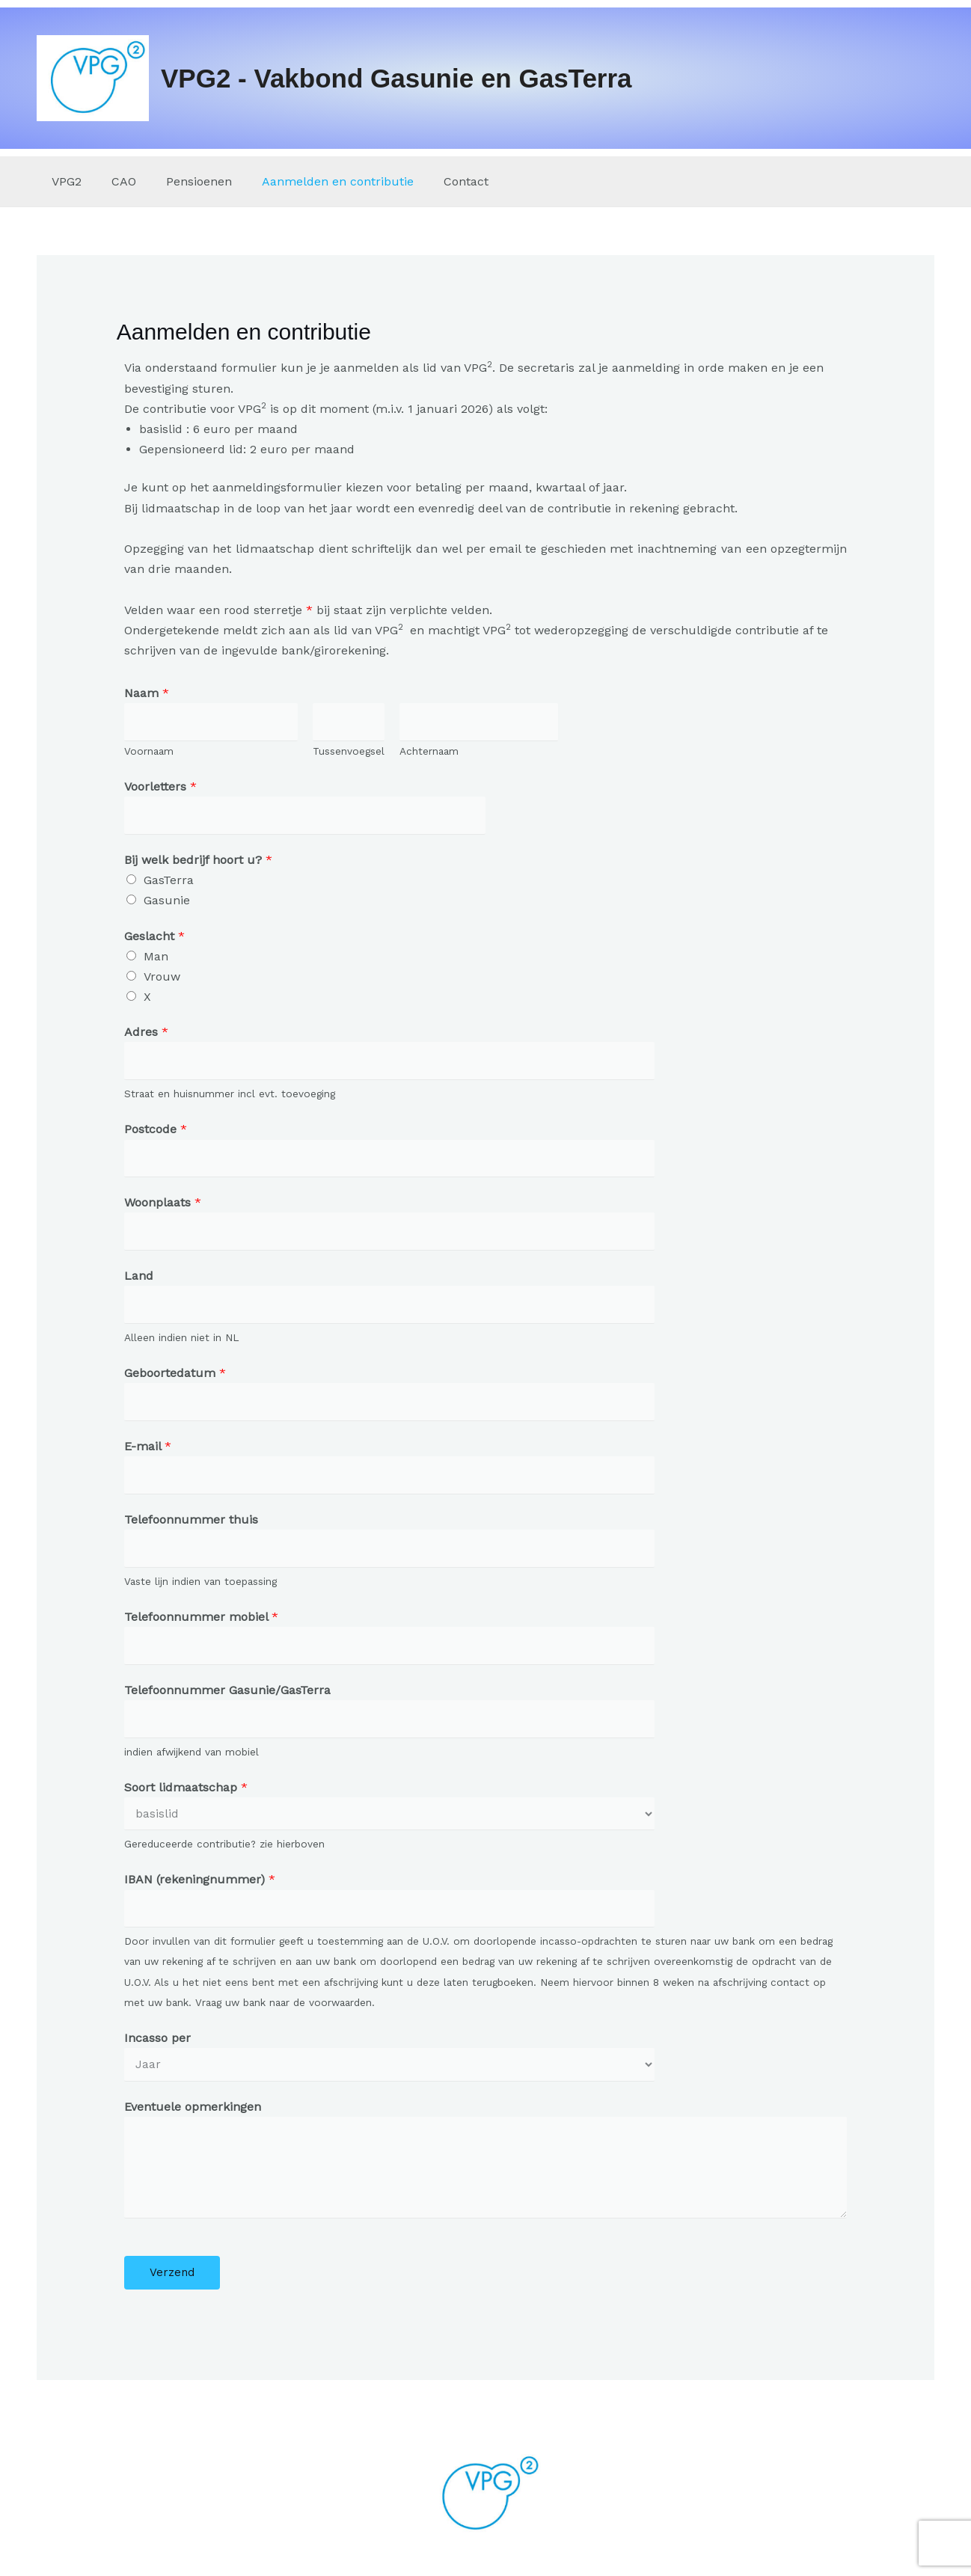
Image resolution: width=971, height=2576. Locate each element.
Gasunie (167, 902)
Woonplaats (162, 1207)
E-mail (147, 1454)
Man (156, 958)
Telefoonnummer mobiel (201, 1627)
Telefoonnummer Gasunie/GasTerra (227, 1701)
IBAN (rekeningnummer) (199, 1893)
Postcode (155, 1133)
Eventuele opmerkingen (192, 2122)
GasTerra (169, 882)
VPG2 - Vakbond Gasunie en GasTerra (396, 78)
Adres (146, 1034)
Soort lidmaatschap (186, 1799)
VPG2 (64, 181)
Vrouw (162, 979)
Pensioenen (184, 181)
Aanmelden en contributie (317, 181)
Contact (439, 181)
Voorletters (160, 788)
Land (138, 1282)
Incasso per (157, 2053)
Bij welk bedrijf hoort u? (198, 862)
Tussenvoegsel (349, 752)
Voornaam (149, 752)
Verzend (172, 2288)
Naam (146, 693)
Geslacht (154, 938)
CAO (114, 181)
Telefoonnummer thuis (191, 1528)
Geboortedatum (175, 1380)
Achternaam (429, 752)
